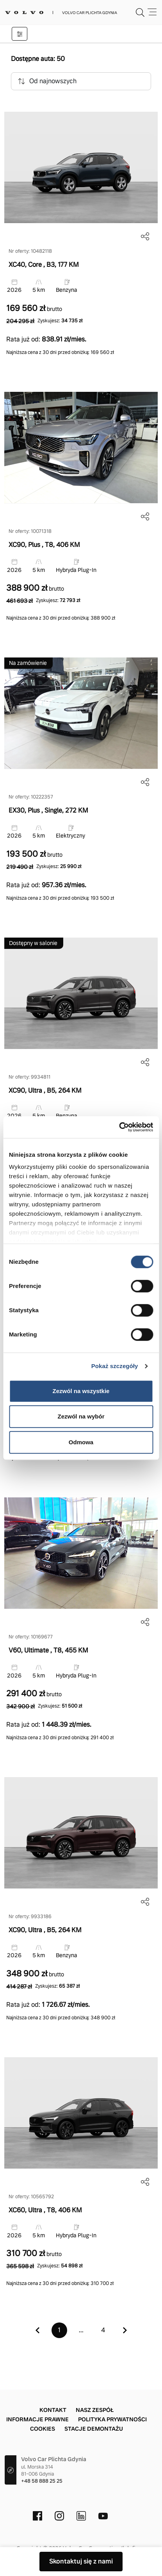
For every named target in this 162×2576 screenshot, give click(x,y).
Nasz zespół (95, 2409)
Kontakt (52, 2409)
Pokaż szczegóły (114, 1366)
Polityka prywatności (112, 2419)
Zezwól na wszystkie (81, 1391)
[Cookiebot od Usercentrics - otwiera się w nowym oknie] (119, 1127)
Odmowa (81, 1442)
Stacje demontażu (93, 2428)
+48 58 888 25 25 (41, 2481)
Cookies (42, 2428)
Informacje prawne (37, 2419)
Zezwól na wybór (80, 1416)
